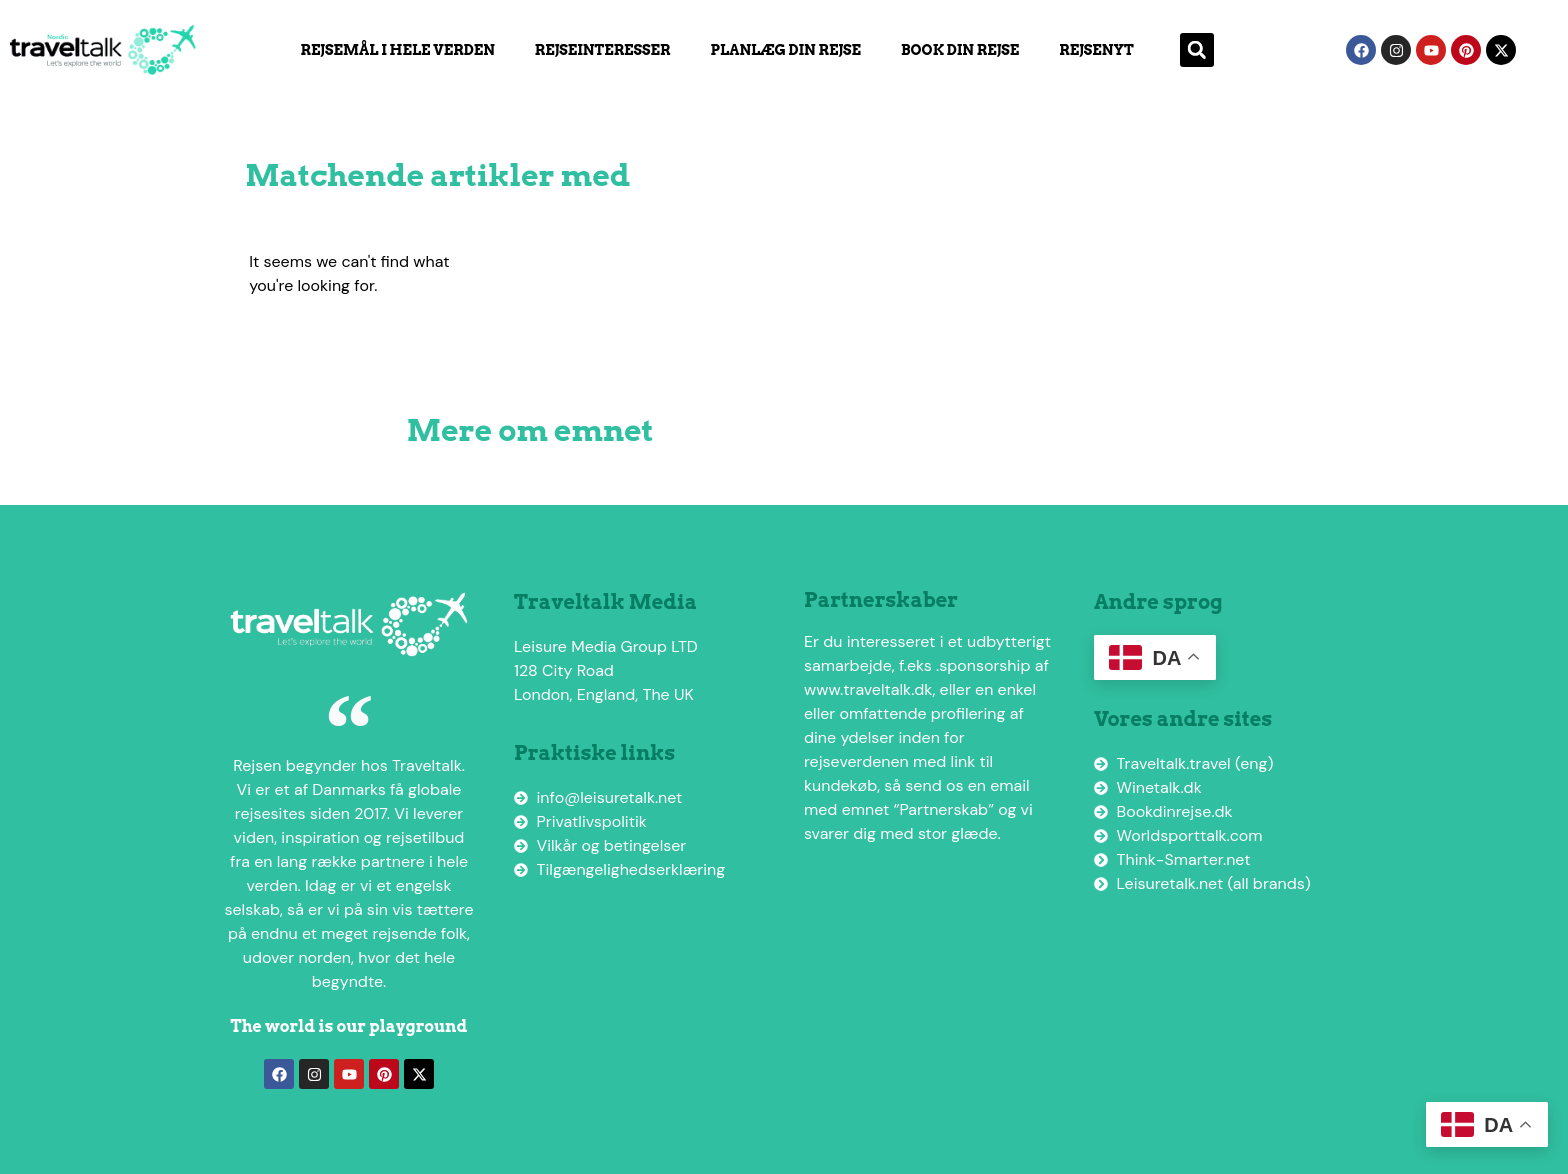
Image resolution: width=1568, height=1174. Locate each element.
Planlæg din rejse (785, 50)
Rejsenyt (1096, 50)
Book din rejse (960, 50)
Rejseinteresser (603, 50)
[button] (1197, 50)
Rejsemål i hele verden (397, 50)
